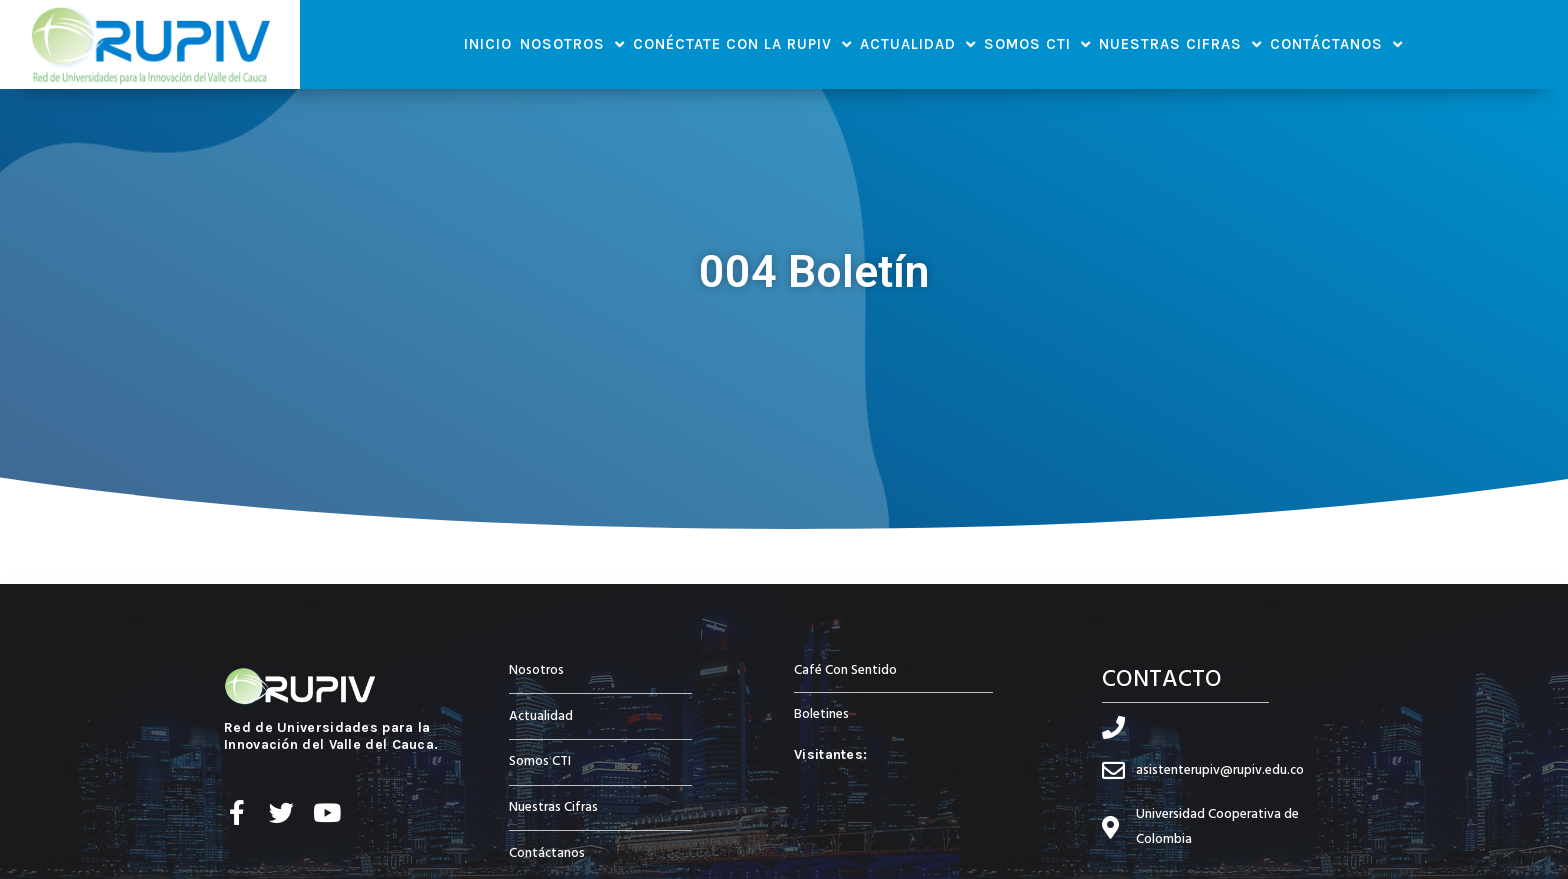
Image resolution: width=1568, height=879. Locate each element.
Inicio (488, 44)
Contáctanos (1336, 44)
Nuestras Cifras (1180, 44)
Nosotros (572, 44)
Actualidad (918, 44)
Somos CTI (1037, 44)
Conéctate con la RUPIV (742, 44)
